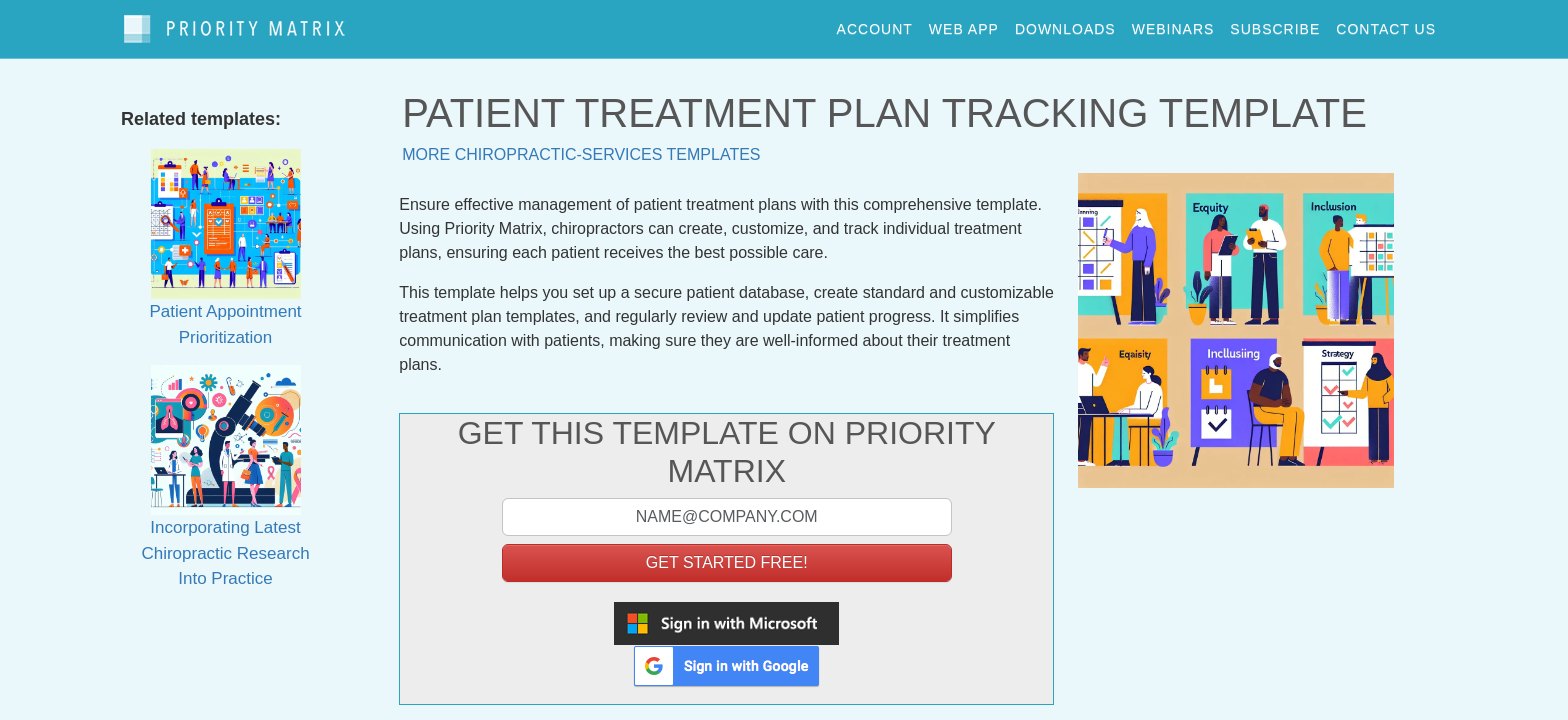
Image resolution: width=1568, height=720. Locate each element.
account (875, 24)
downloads (1065, 24)
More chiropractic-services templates (581, 145)
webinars (1173, 24)
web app (964, 24)
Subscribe (1275, 24)
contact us (1386, 24)
